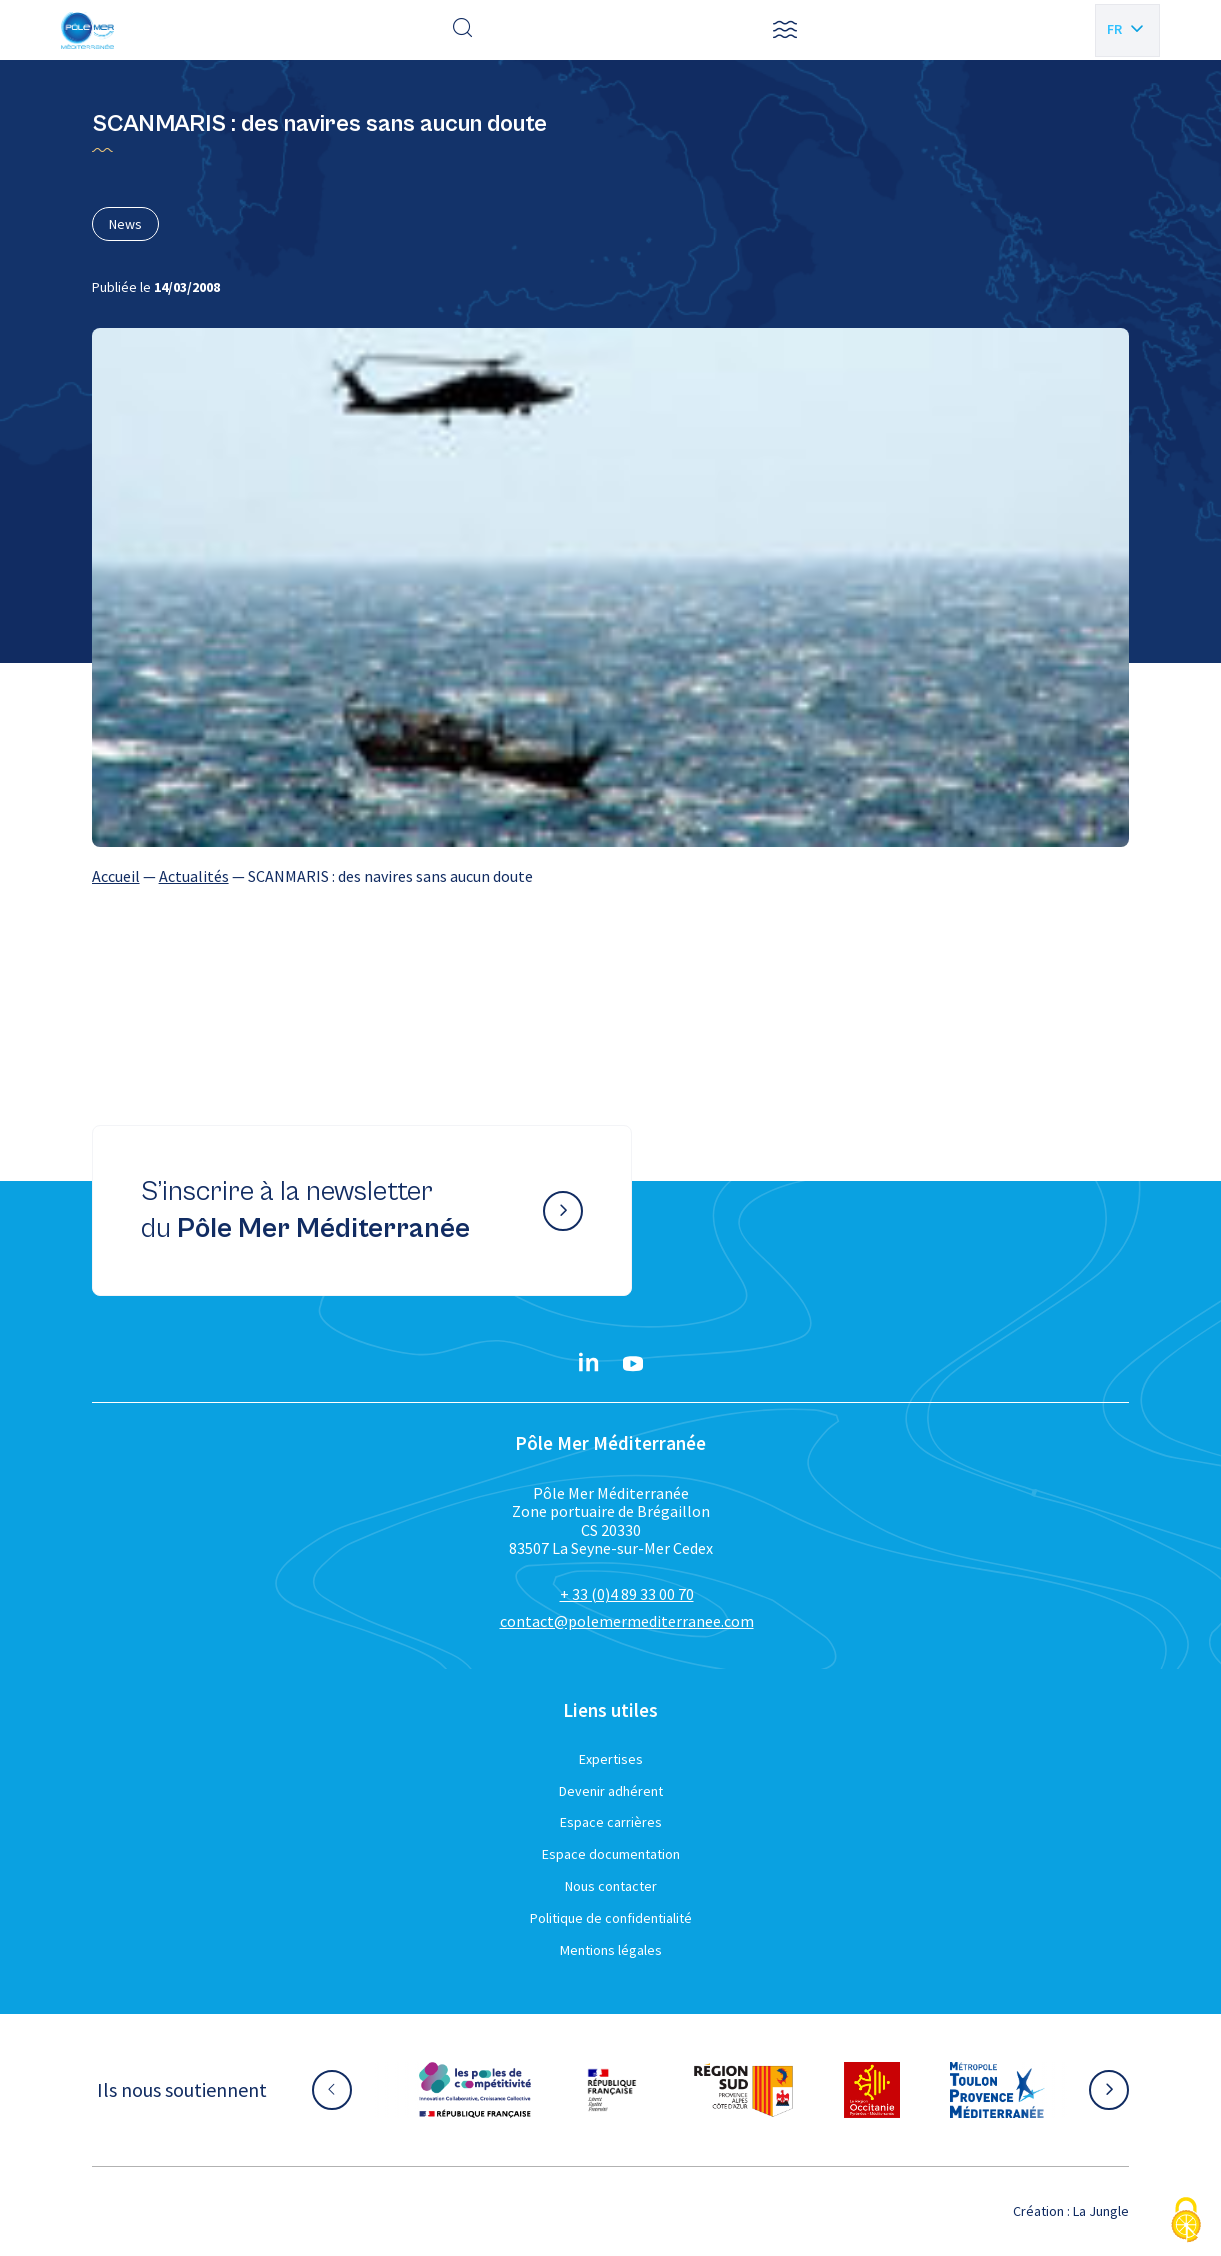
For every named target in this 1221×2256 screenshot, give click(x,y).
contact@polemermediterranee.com (627, 1621)
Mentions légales (611, 1950)
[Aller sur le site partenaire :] (475, 2090)
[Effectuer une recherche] (463, 30)
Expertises (611, 1759)
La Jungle (1101, 2211)
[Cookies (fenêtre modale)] (1186, 2221)
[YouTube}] (633, 1364)
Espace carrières (611, 1822)
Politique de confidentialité (611, 1918)
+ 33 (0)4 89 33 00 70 (627, 1594)
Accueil (116, 876)
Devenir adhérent (611, 1791)
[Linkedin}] (589, 1364)
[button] (785, 30)
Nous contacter (611, 1886)
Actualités (194, 876)
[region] (611, 876)
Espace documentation (611, 1854)
